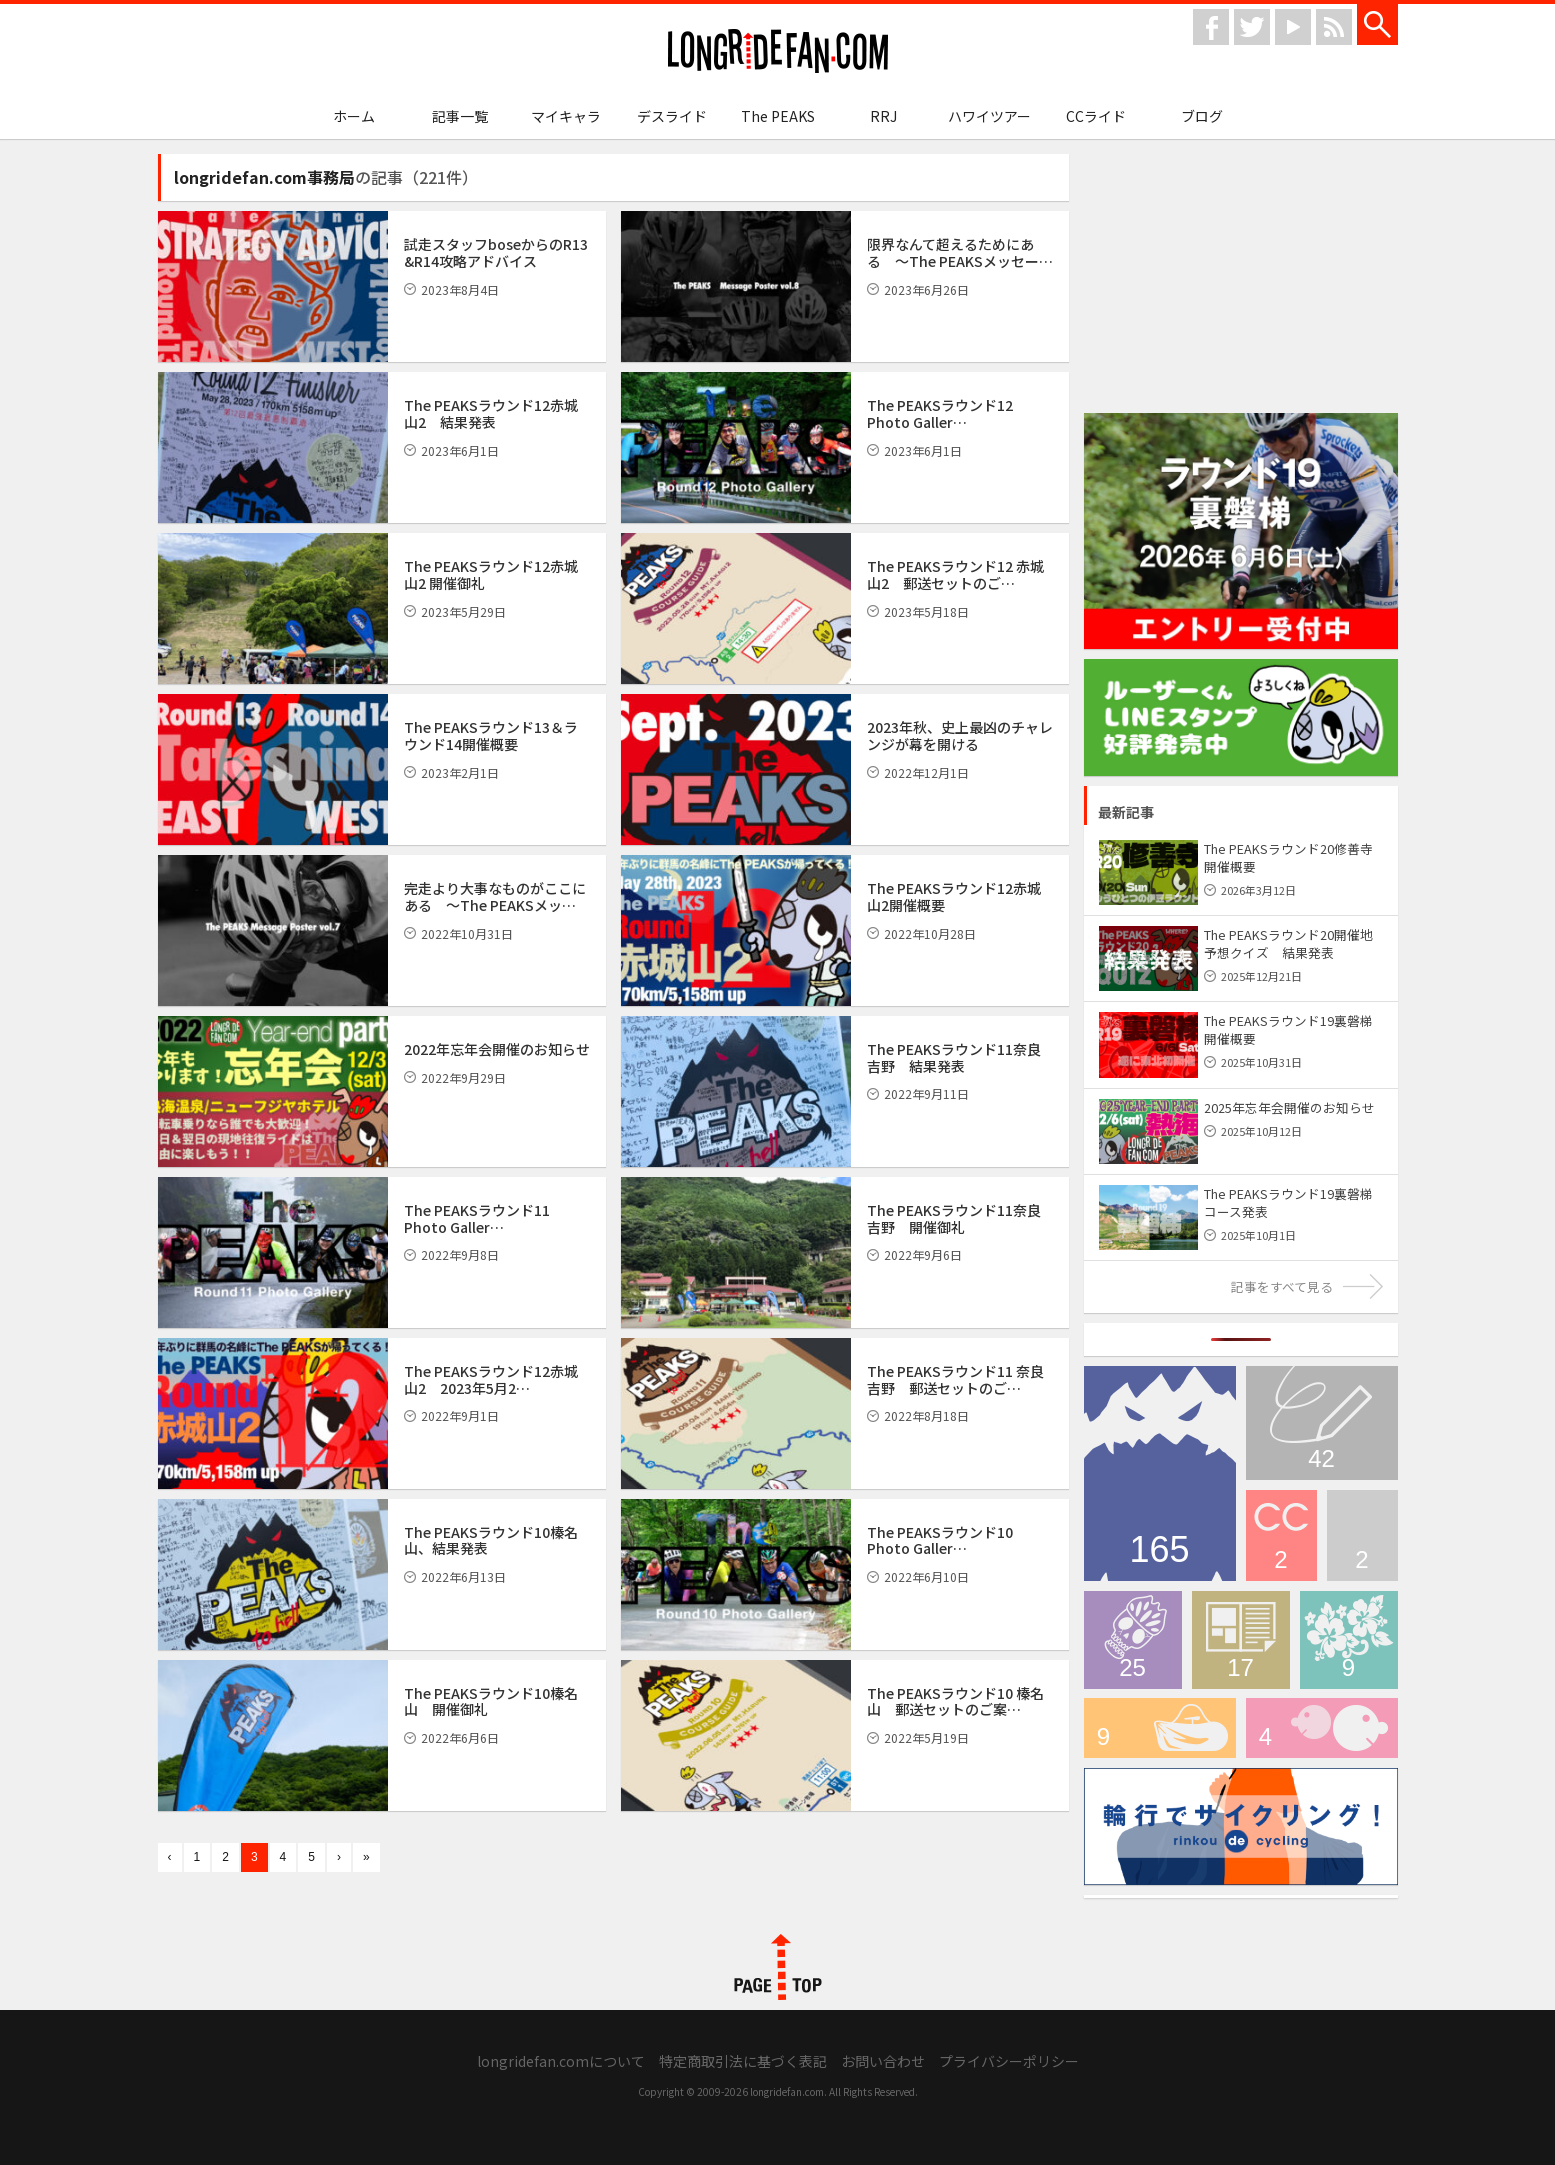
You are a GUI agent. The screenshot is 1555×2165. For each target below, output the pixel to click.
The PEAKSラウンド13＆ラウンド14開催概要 (491, 735)
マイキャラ (566, 116)
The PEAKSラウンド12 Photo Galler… (940, 413)
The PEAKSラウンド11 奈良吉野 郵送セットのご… (955, 1379)
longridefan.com (778, 51)
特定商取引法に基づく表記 (743, 2061)
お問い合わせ (883, 2061)
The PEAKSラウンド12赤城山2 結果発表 (491, 413)
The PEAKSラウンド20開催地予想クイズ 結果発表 (1288, 943)
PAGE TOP (778, 1967)
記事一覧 (460, 116)
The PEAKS (778, 116)
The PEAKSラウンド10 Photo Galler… (940, 1540)
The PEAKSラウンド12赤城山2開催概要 (954, 896)
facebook (1211, 27)
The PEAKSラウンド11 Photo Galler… (477, 1218)
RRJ (883, 116)
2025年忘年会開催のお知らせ (1289, 1107)
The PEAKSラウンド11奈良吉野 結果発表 (954, 1057)
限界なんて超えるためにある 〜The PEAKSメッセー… (960, 252)
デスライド (672, 116)
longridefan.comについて (561, 2061)
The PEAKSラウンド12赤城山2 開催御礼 (491, 574)
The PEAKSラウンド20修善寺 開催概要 (1288, 857)
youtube (1293, 27)
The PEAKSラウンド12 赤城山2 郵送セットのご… (955, 574)
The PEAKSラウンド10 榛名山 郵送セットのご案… (955, 1701)
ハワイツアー (989, 116)
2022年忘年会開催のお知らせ (497, 1049)
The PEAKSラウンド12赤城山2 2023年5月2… (491, 1379)
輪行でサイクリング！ (1160, 1728)
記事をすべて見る (1282, 1286)
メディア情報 (1241, 1640)
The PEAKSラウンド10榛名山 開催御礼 (491, 1701)
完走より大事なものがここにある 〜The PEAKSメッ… (495, 896)
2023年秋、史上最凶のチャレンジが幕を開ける (960, 735)
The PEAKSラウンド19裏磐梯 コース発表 (1295, 1202)
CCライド (1096, 116)
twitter (1252, 27)
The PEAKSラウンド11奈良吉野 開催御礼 (954, 1218)
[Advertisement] (1241, 279)
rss (1334, 27)
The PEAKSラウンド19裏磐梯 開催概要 (1288, 1029)
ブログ (1202, 116)
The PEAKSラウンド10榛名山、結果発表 (491, 1540)
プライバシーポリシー (1009, 2061)
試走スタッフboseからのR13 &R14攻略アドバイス (496, 252)
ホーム (354, 116)
